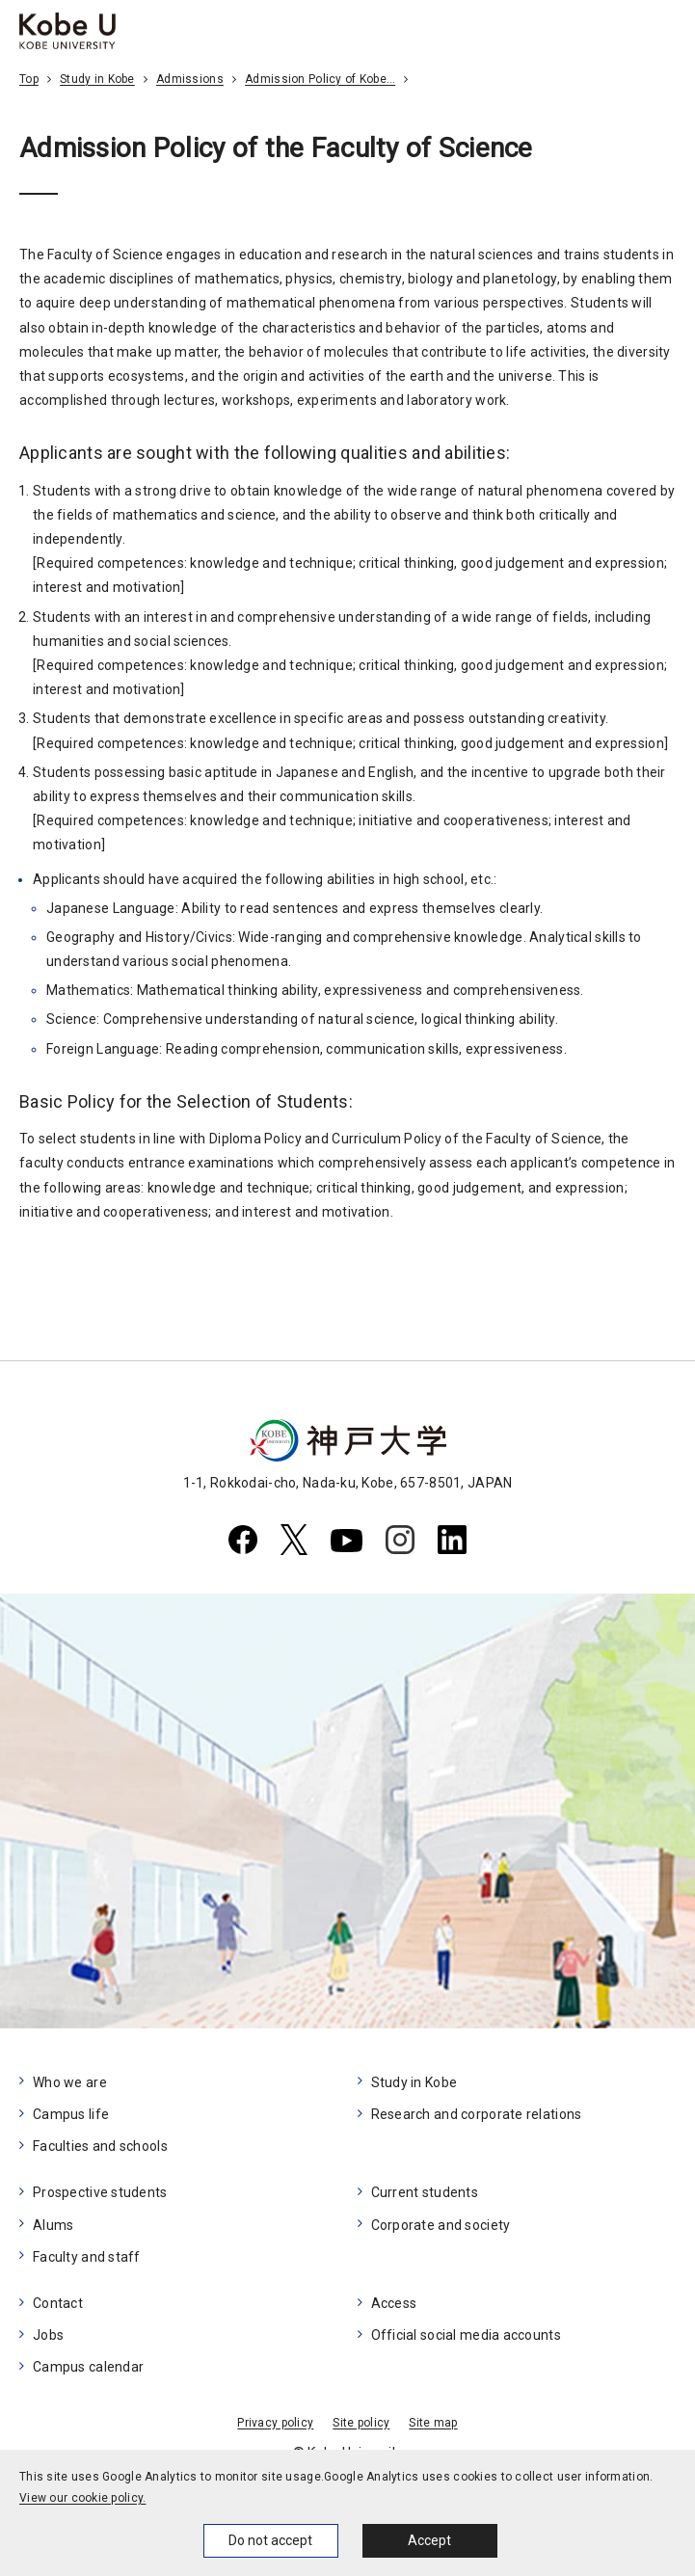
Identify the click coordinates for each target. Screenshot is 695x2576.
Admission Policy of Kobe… (320, 79)
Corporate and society (441, 2225)
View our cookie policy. (82, 2498)
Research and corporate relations (476, 2114)
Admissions (190, 79)
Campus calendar (88, 2367)
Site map (433, 2422)
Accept (429, 2540)
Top (29, 79)
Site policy (361, 2422)
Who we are (70, 2082)
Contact (58, 2303)
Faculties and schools (100, 2146)
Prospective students (100, 2192)
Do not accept (270, 2540)
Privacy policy (275, 2422)
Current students (424, 2192)
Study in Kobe (97, 79)
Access (394, 2303)
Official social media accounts (466, 2335)
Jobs (48, 2335)
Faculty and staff (87, 2257)
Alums (53, 2225)
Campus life (71, 2114)
